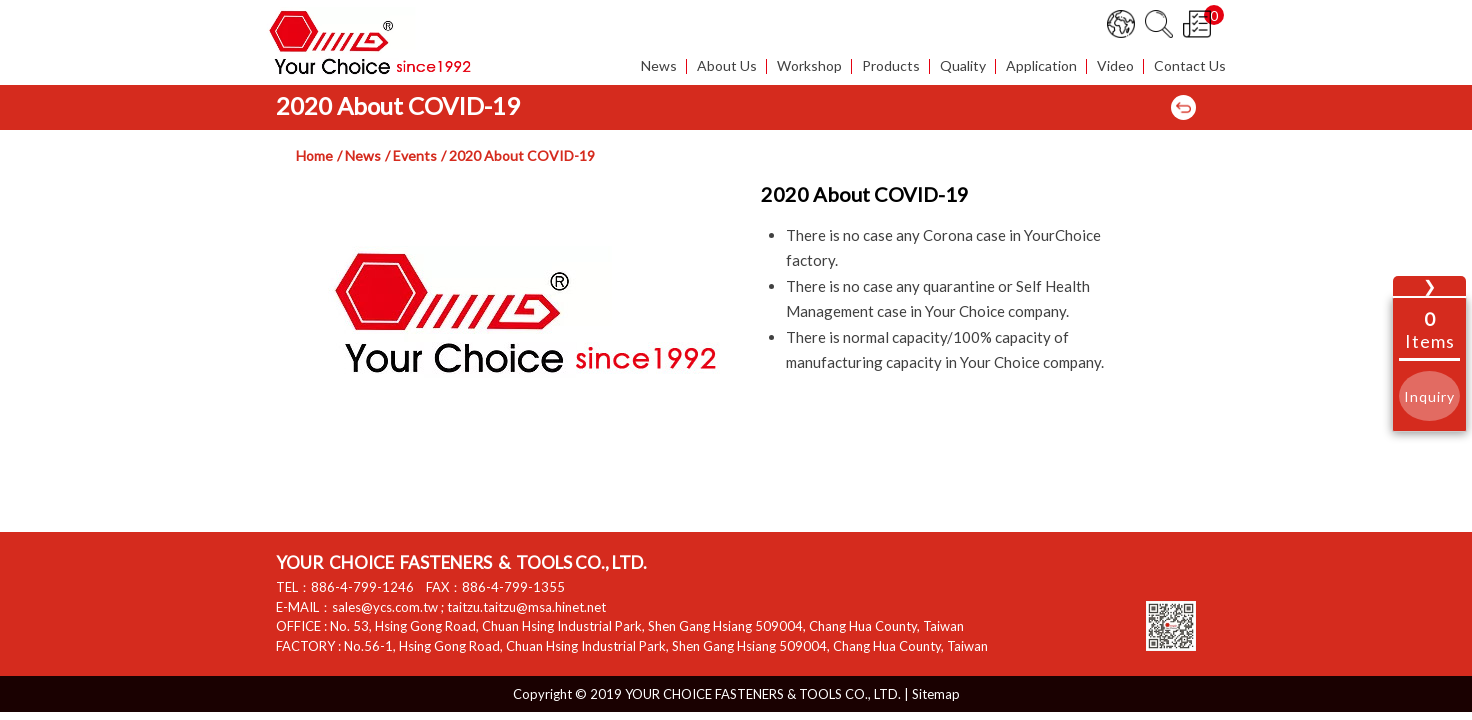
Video (1115, 66)
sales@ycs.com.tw (385, 607)
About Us (727, 66)
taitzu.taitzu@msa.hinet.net (526, 607)
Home (314, 155)
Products (891, 66)
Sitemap (936, 694)
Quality (963, 66)
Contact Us (1190, 66)
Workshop (809, 66)
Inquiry (1429, 396)
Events (415, 155)
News (659, 66)
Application (1041, 66)
